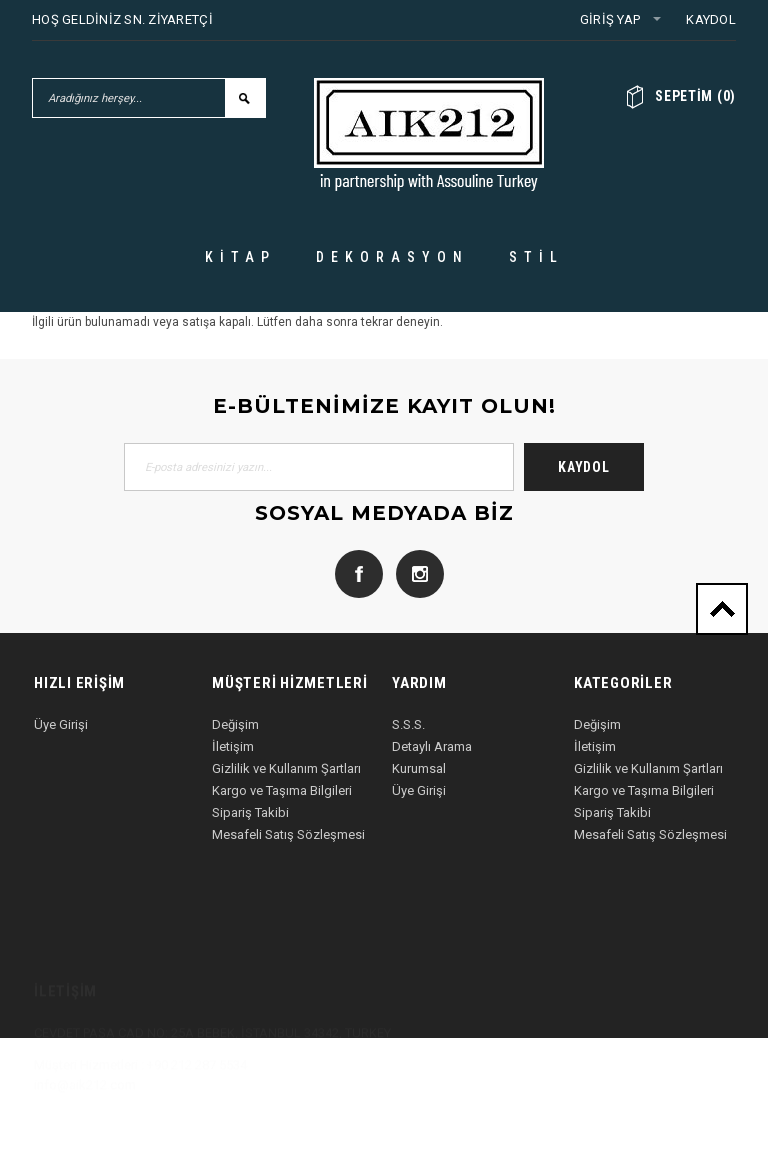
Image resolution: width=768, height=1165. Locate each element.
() (695, 96)
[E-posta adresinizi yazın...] (319, 467)
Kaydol (711, 19)
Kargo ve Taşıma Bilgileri (282, 790)
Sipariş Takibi (250, 812)
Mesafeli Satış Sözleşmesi (288, 834)
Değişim (235, 724)
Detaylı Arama (432, 746)
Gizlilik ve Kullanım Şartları (286, 768)
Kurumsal (419, 768)
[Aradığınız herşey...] (129, 98)
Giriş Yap (610, 19)
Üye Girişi (61, 724)
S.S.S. (408, 724)
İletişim (233, 746)
